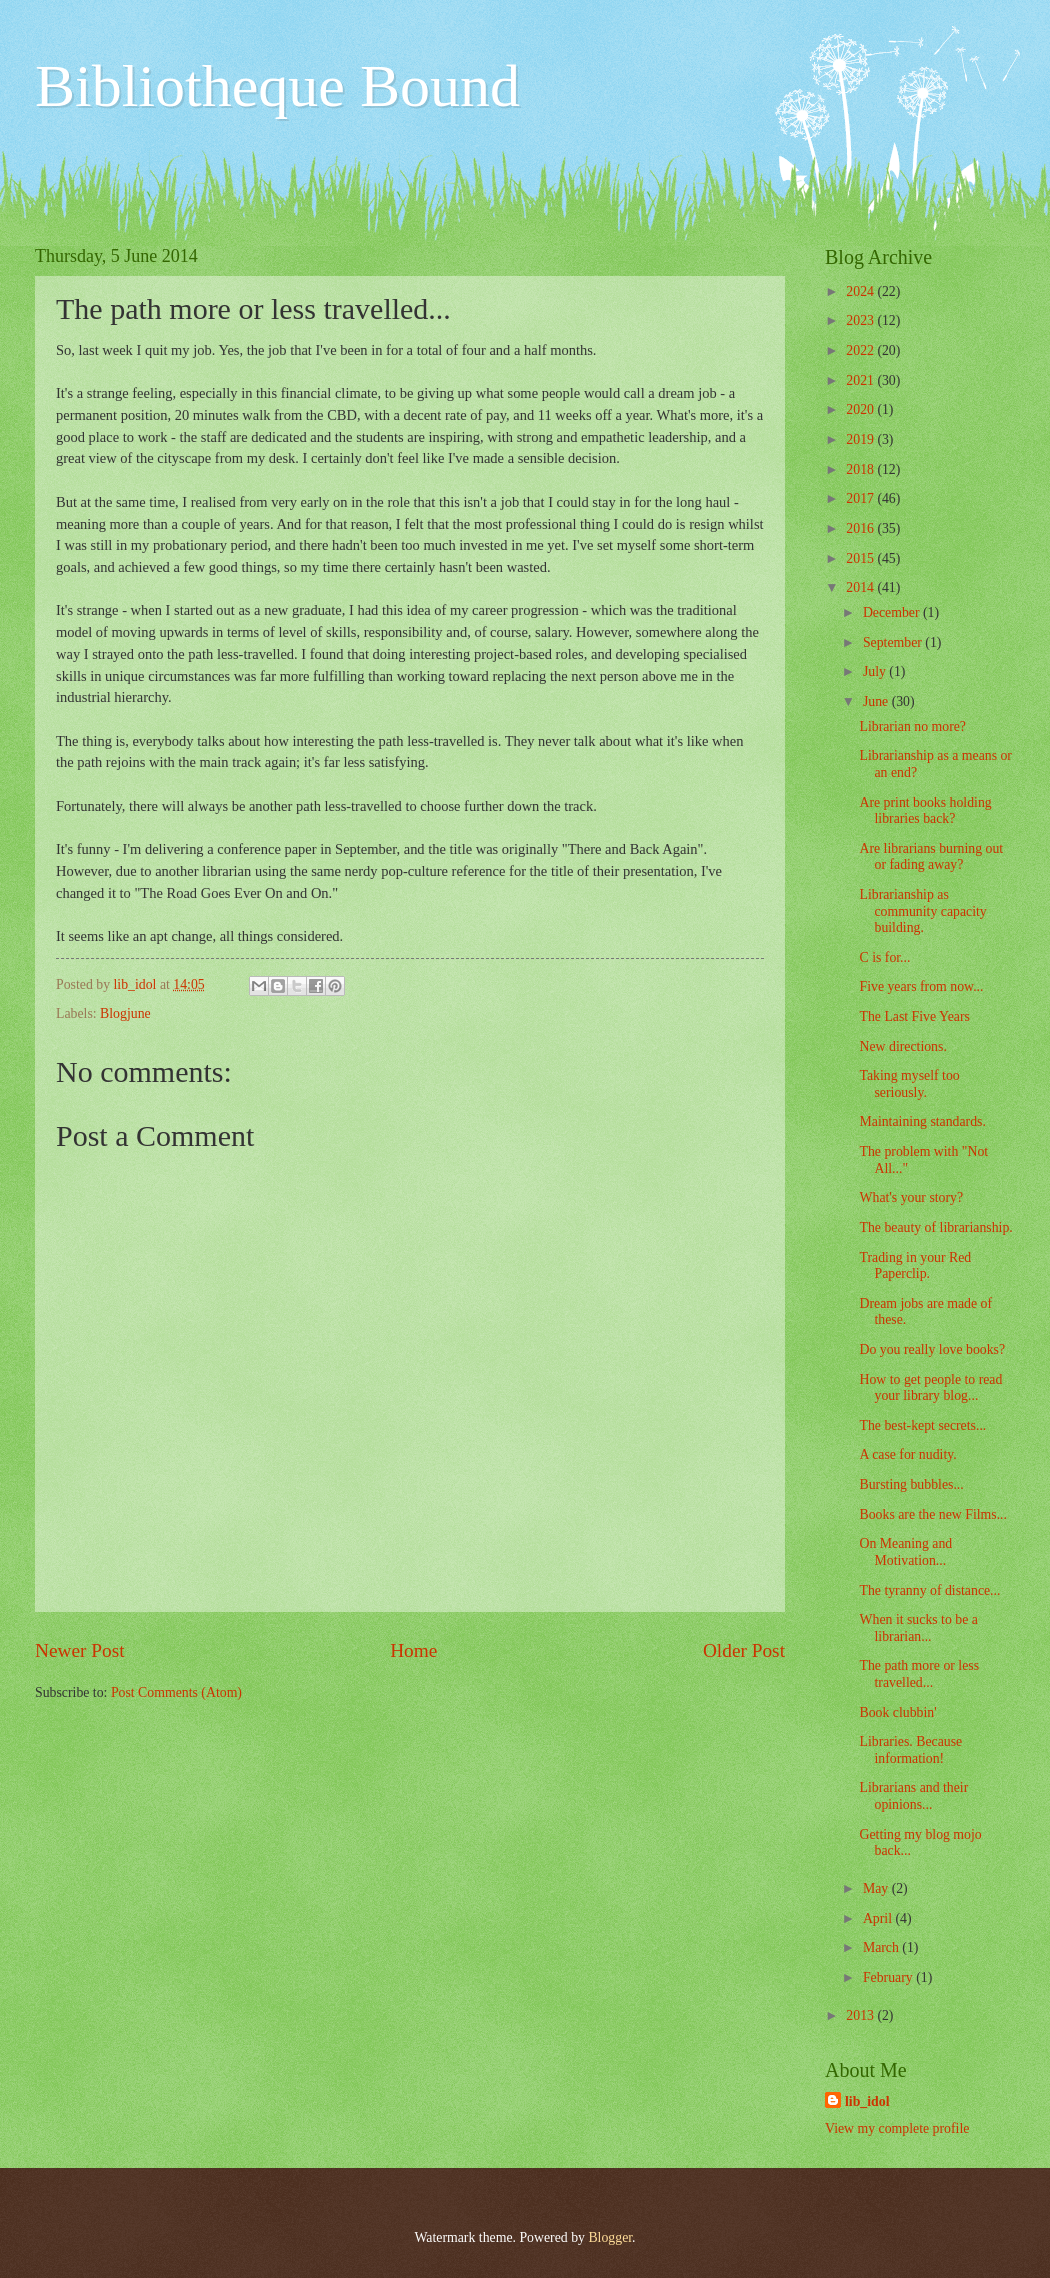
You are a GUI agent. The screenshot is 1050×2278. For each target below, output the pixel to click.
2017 (861, 498)
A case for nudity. (907, 1454)
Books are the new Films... (933, 1514)
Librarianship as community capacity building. (922, 911)
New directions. (902, 1046)
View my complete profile (897, 2128)
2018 (861, 469)
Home (413, 1650)
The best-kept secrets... (922, 1425)
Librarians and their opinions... (913, 1796)
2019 (861, 439)
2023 (861, 320)
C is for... (884, 957)
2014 (861, 587)
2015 (861, 558)
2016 (861, 528)
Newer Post (80, 1650)
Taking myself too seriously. (909, 1084)
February (889, 1977)
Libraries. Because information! (910, 1750)
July (876, 671)
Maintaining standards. (922, 1121)
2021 (861, 380)
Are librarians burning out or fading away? (931, 857)
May (877, 1888)
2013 (861, 2015)
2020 (861, 409)
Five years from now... (921, 986)
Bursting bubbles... (911, 1484)
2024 (861, 291)
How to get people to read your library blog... (930, 1388)
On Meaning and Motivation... (905, 1552)
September (894, 642)
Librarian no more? (912, 726)
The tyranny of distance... (929, 1590)
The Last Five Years (914, 1016)
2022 (861, 350)
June (877, 701)
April (879, 1918)
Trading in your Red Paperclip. (915, 1266)
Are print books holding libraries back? (925, 811)
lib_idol (867, 2101)
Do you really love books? (932, 1349)
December (893, 612)
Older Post (744, 1650)
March (882, 1947)
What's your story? (911, 1197)
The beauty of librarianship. (935, 1227)
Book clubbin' (897, 1712)
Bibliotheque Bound (277, 86)
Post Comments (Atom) (176, 1692)
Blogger (610, 2237)
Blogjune (125, 1013)
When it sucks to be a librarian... (918, 1628)
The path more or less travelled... (919, 1674)
